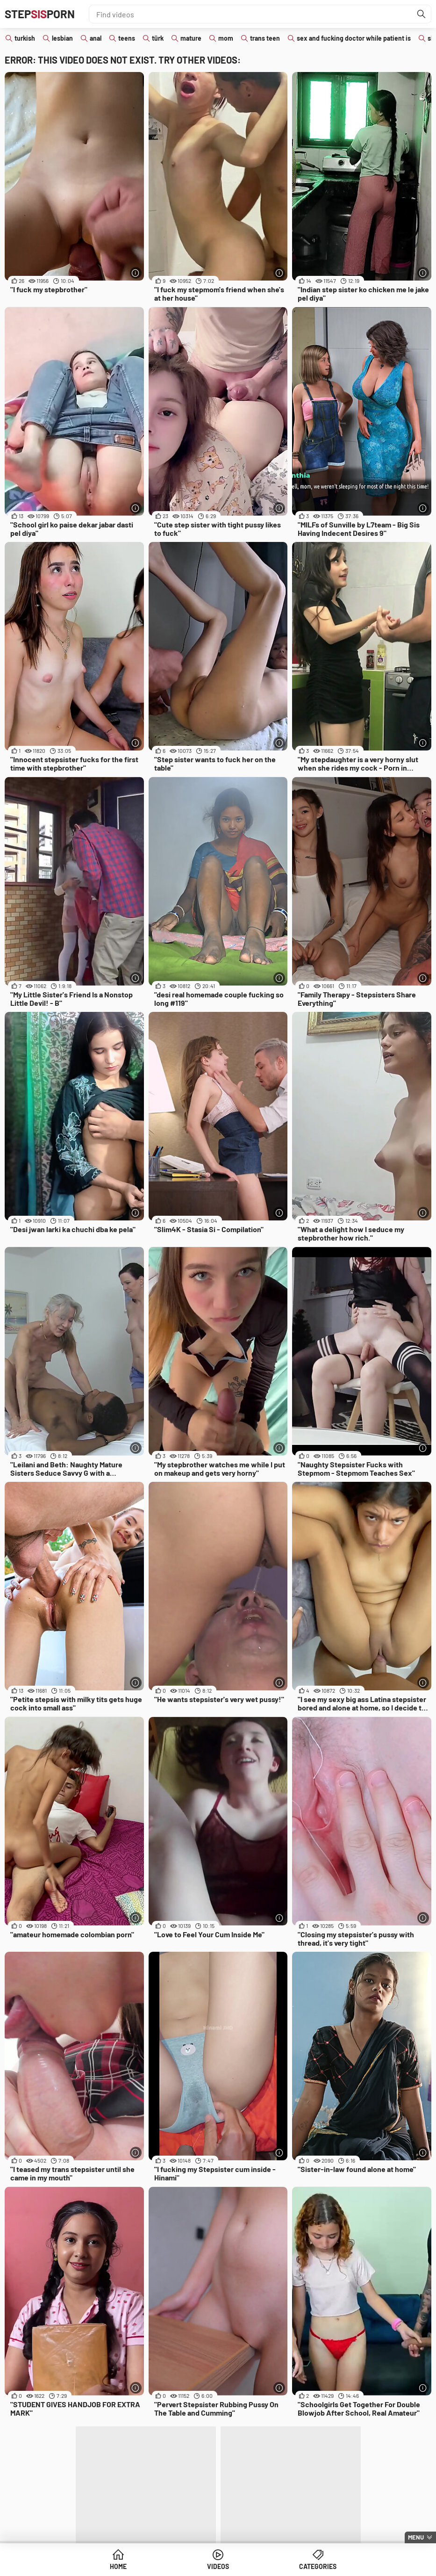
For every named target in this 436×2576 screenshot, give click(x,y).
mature (190, 38)
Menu (416, 2537)
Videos (218, 2566)
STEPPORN (40, 14)
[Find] (421, 14)
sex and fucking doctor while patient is (354, 38)
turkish (24, 38)
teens (126, 38)
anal (95, 38)
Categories (317, 2566)
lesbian (62, 38)
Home (118, 2566)
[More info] (136, 273)
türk (158, 38)
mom (225, 38)
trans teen (265, 38)
